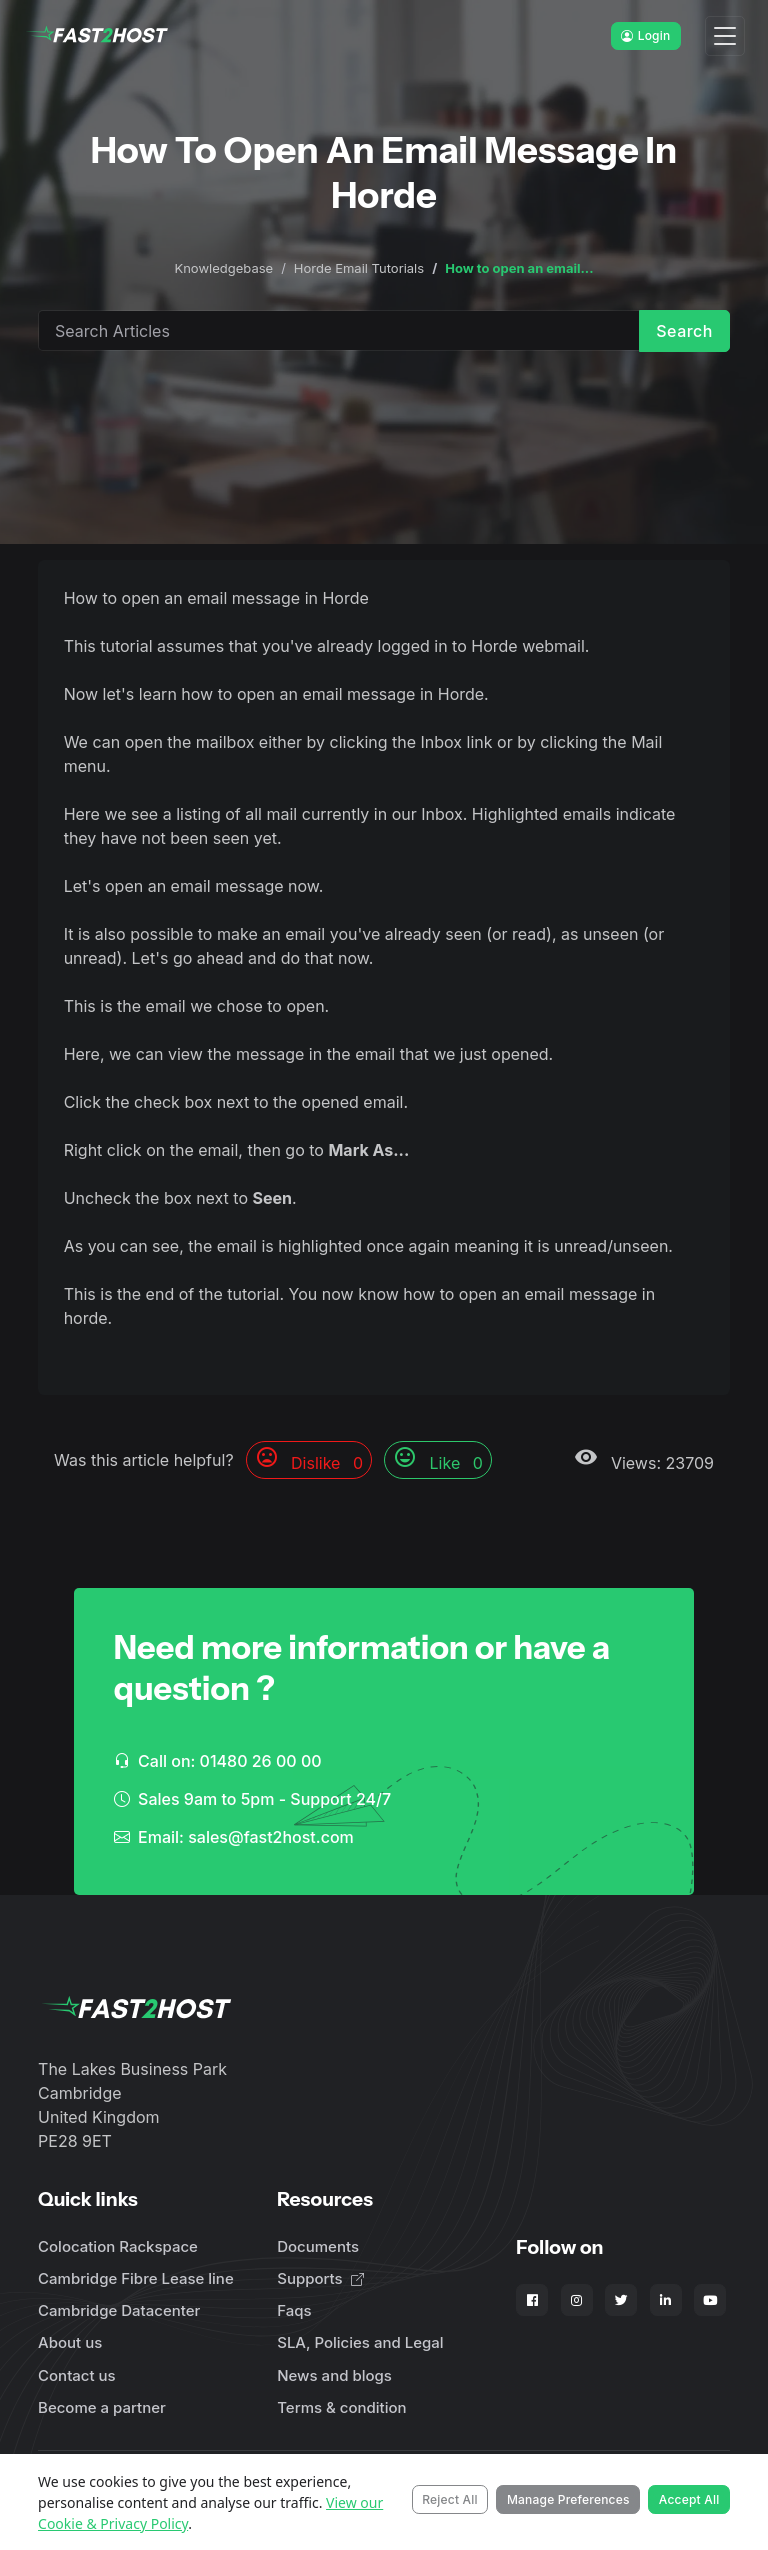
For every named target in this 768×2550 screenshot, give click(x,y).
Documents (318, 2246)
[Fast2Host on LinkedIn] (666, 2300)
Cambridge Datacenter (119, 2310)
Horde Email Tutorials (359, 268)
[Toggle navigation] (725, 36)
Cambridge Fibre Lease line (136, 2278)
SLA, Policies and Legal (360, 2342)
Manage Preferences (568, 2499)
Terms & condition (341, 2407)
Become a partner (102, 2407)
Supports (320, 2278)
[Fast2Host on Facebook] (532, 2300)
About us (70, 2342)
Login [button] (645, 35)
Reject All (450, 2499)
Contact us (77, 2375)
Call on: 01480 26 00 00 (218, 1761)
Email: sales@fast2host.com (234, 1837)
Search (684, 331)
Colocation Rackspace (118, 2246)
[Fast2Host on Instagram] (577, 2300)
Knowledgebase (223, 268)
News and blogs (334, 2375)
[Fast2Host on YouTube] (710, 2300)
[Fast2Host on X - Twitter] (621, 2300)
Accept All (689, 2499)
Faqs (294, 2310)
